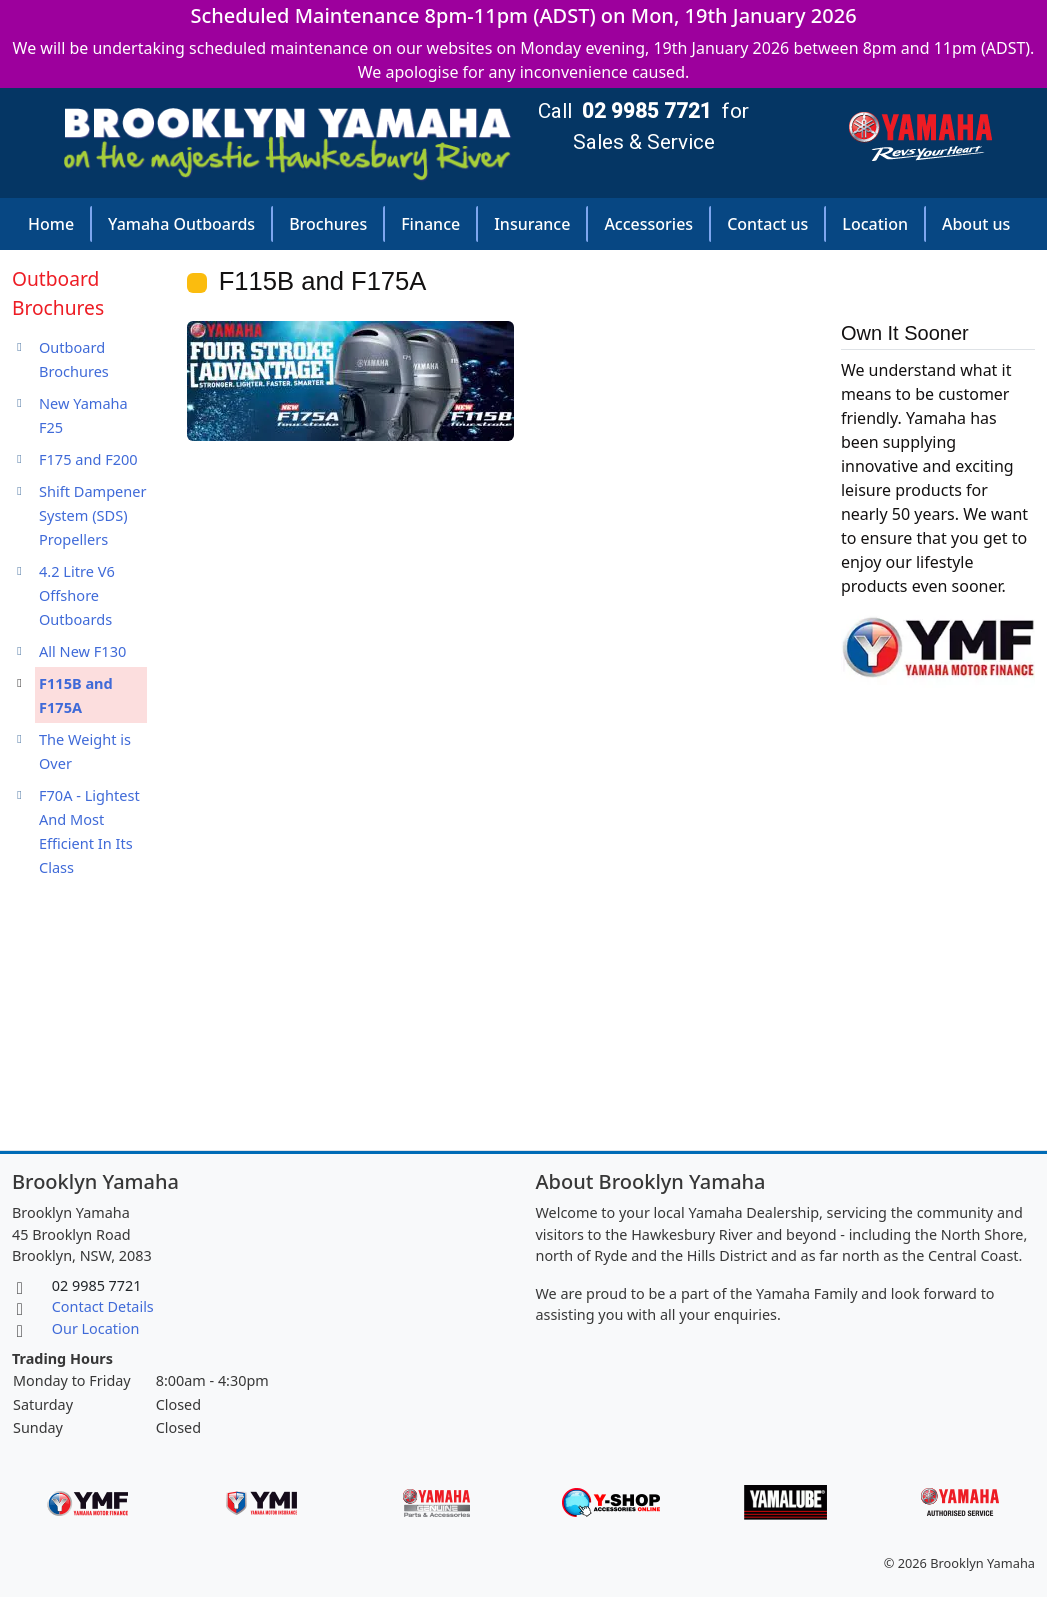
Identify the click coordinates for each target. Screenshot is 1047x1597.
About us (976, 224)
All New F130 (82, 651)
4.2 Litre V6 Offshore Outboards (77, 595)
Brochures (328, 224)
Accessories (648, 224)
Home (51, 224)
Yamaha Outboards (181, 224)
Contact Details (103, 1306)
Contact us (767, 224)
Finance (430, 224)
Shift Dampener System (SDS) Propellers (93, 515)
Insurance (532, 224)
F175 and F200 (88, 459)
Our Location (96, 1328)
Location (875, 224)
